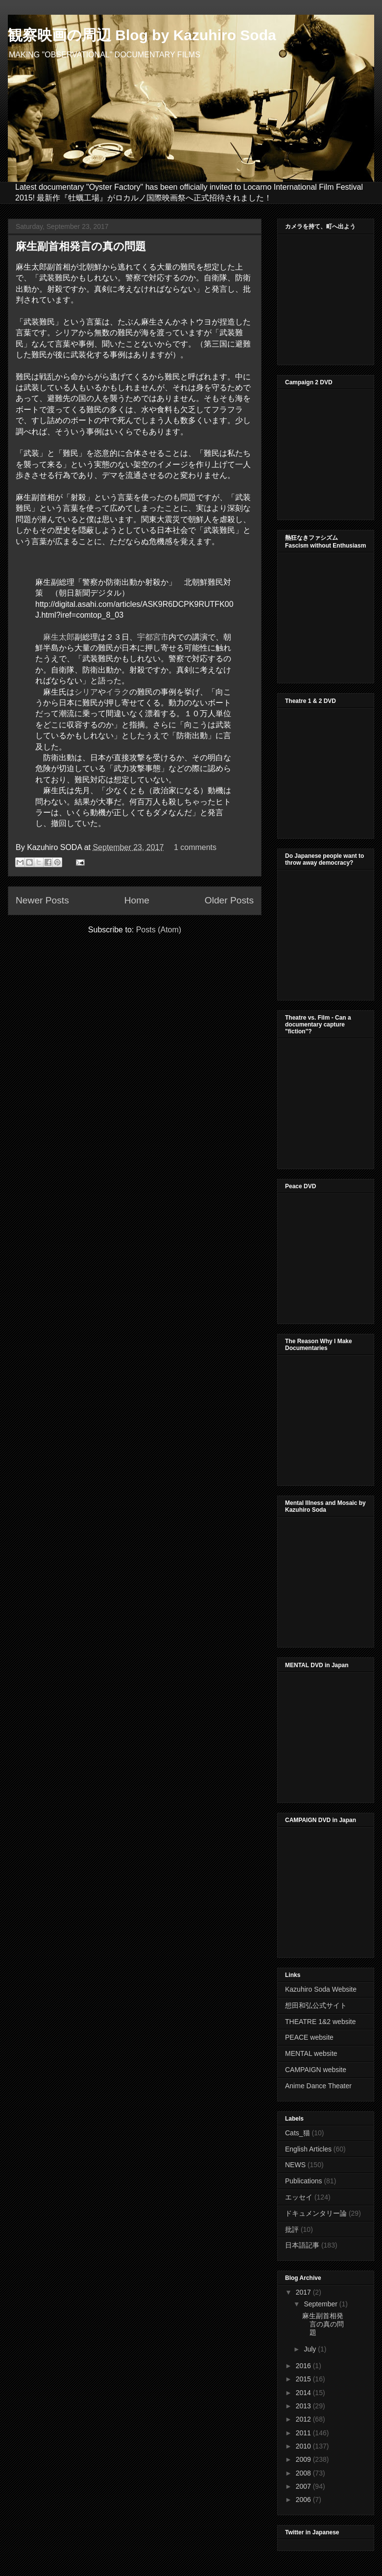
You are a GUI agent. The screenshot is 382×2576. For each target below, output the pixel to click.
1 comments (195, 847)
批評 (292, 2229)
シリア (86, 692)
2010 (304, 2446)
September (321, 2304)
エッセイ (298, 2197)
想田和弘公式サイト (316, 2005)
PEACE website (309, 2037)
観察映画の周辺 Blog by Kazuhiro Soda (142, 35)
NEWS (295, 2165)
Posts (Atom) (158, 929)
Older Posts (229, 900)
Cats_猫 (297, 2133)
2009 (304, 2459)
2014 (304, 2393)
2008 (304, 2473)
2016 (304, 2366)
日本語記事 (302, 2245)
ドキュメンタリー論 (316, 2213)
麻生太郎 (58, 637)
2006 (304, 2499)
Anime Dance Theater (318, 2086)
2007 (304, 2486)
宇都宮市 (152, 637)
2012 (304, 2419)
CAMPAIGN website (315, 2070)
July (311, 2349)
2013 (304, 2406)
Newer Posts (42, 900)
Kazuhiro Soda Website (321, 1989)
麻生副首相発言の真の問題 (81, 246)
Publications (303, 2181)
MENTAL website (311, 2053)
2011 (304, 2433)
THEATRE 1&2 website (320, 2022)
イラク (117, 692)
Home (136, 900)
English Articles (308, 2149)
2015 (304, 2379)
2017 (304, 2292)
